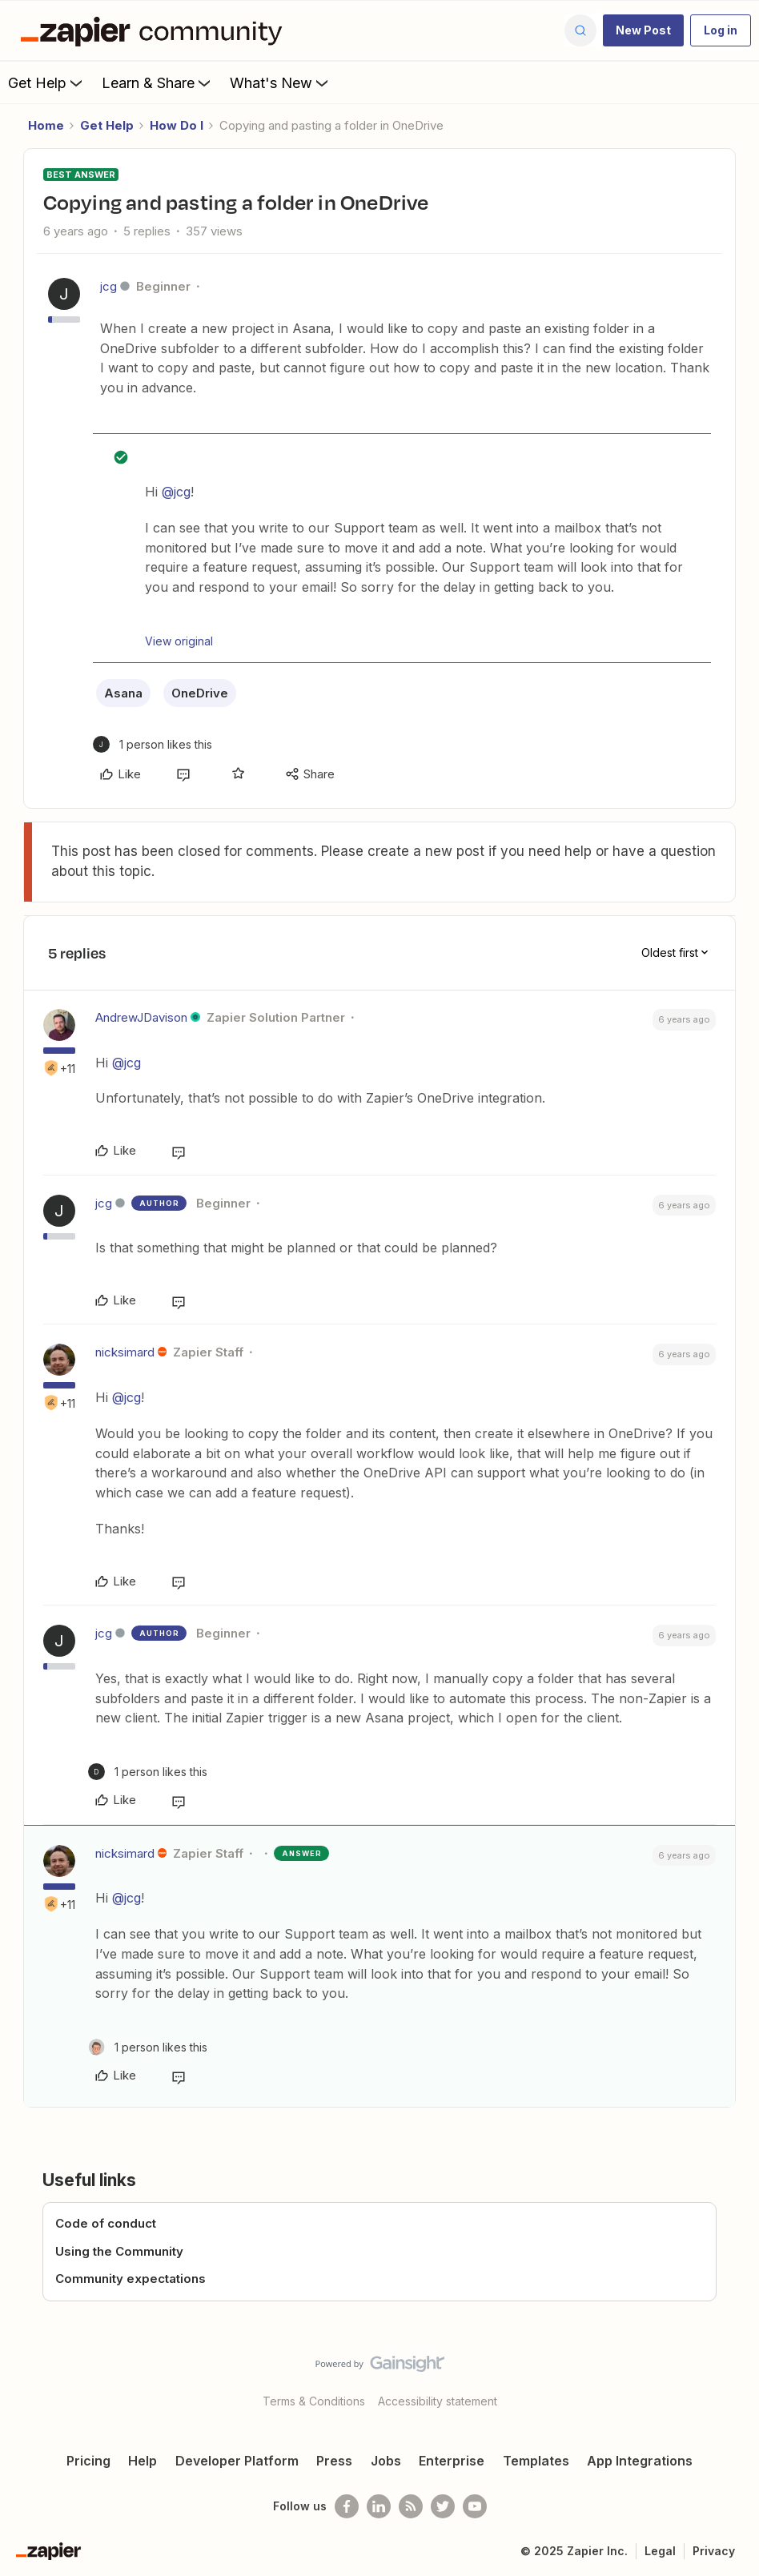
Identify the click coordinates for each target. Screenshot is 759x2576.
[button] (643, 30)
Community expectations (130, 2278)
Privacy (714, 2551)
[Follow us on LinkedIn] (379, 2506)
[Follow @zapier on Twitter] (443, 2506)
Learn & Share (158, 82)
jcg (108, 286)
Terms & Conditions (314, 2401)
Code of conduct (105, 2223)
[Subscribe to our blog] (411, 2506)
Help (142, 2461)
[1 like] (152, 744)
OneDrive (199, 693)
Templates (536, 2461)
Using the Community (119, 2251)
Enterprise (451, 2461)
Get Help (47, 82)
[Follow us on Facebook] (347, 2506)
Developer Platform (237, 2461)
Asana (123, 693)
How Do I (176, 125)
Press (334, 2461)
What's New (280, 82)
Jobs (386, 2461)
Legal (660, 2551)
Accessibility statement (437, 2401)
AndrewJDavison (141, 1017)
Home (46, 125)
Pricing (88, 2461)
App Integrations (640, 2461)
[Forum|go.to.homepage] (155, 30)
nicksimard (125, 1352)
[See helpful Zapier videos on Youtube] (475, 2506)
